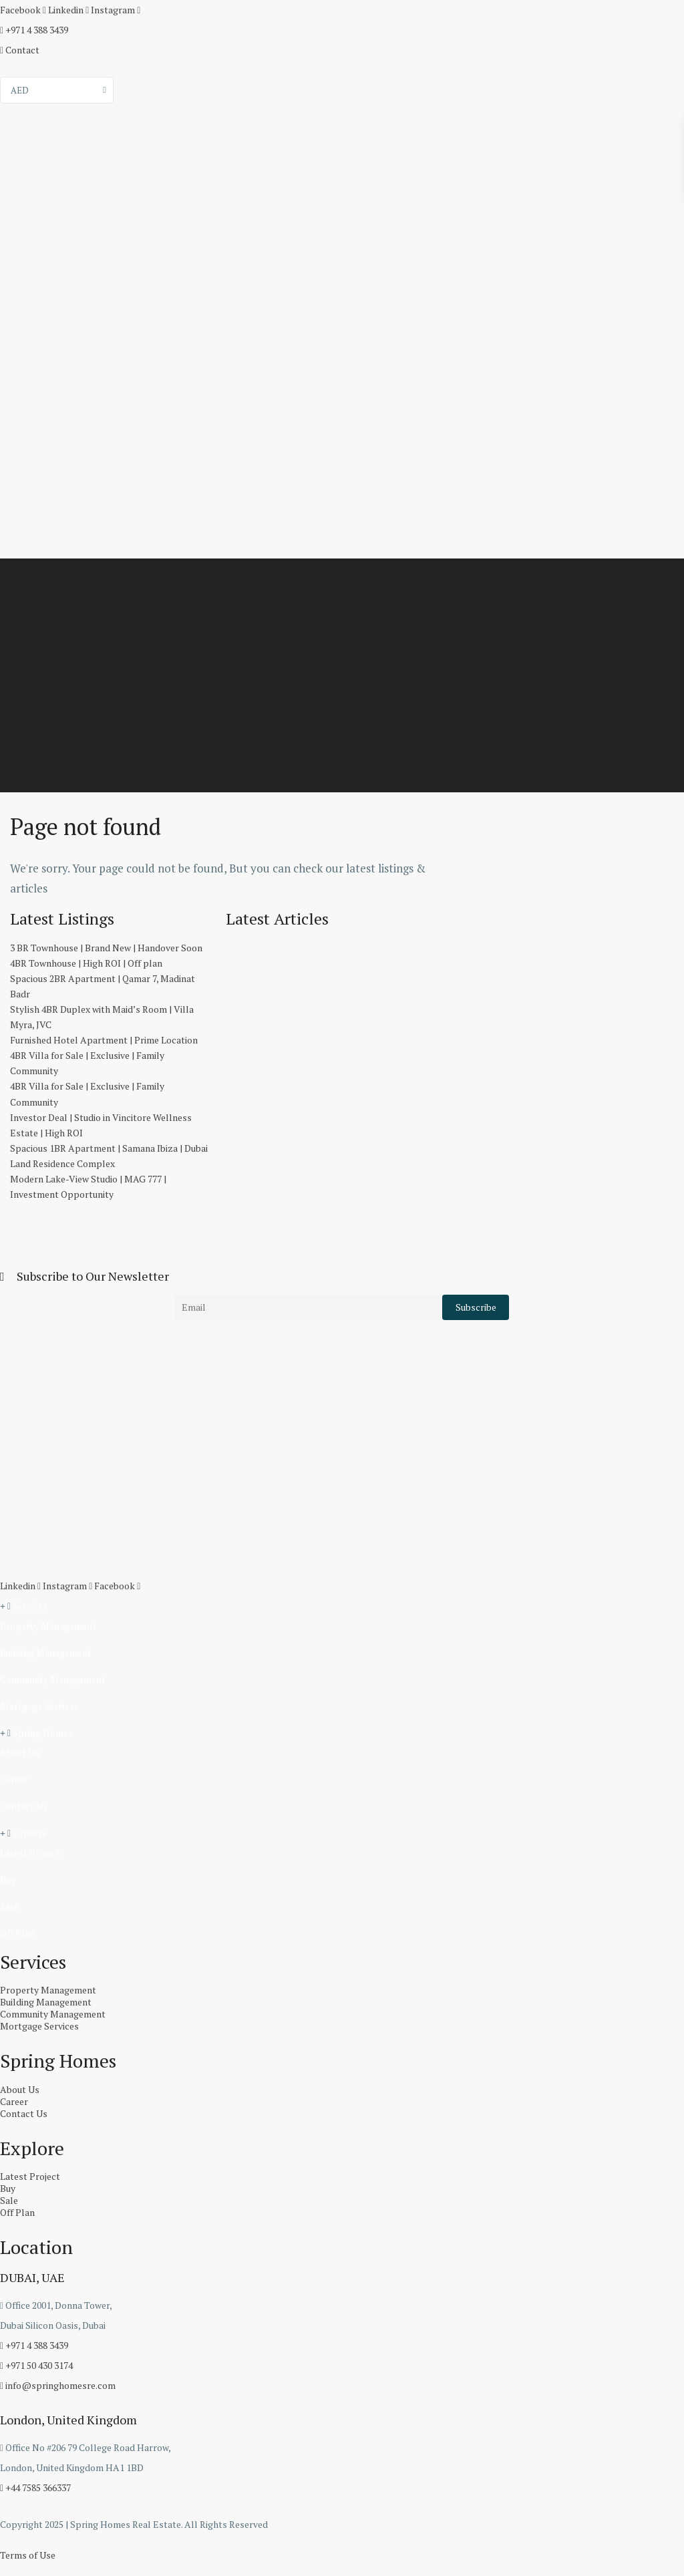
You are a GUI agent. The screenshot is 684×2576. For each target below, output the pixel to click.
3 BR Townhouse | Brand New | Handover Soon (106, 947)
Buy (7, 1879)
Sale (9, 1906)
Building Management (46, 1652)
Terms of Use (27, 2555)
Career (14, 1779)
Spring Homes (43, 1732)
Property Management (48, 1625)
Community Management (53, 1679)
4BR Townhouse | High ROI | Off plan (86, 963)
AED (20, 90)
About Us (19, 1752)
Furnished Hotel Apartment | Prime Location (104, 1039)
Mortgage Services (39, 1706)
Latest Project (30, 1852)
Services (30, 1605)
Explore (30, 1832)
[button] (342, 1606)
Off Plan (17, 1933)
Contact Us (23, 1806)
